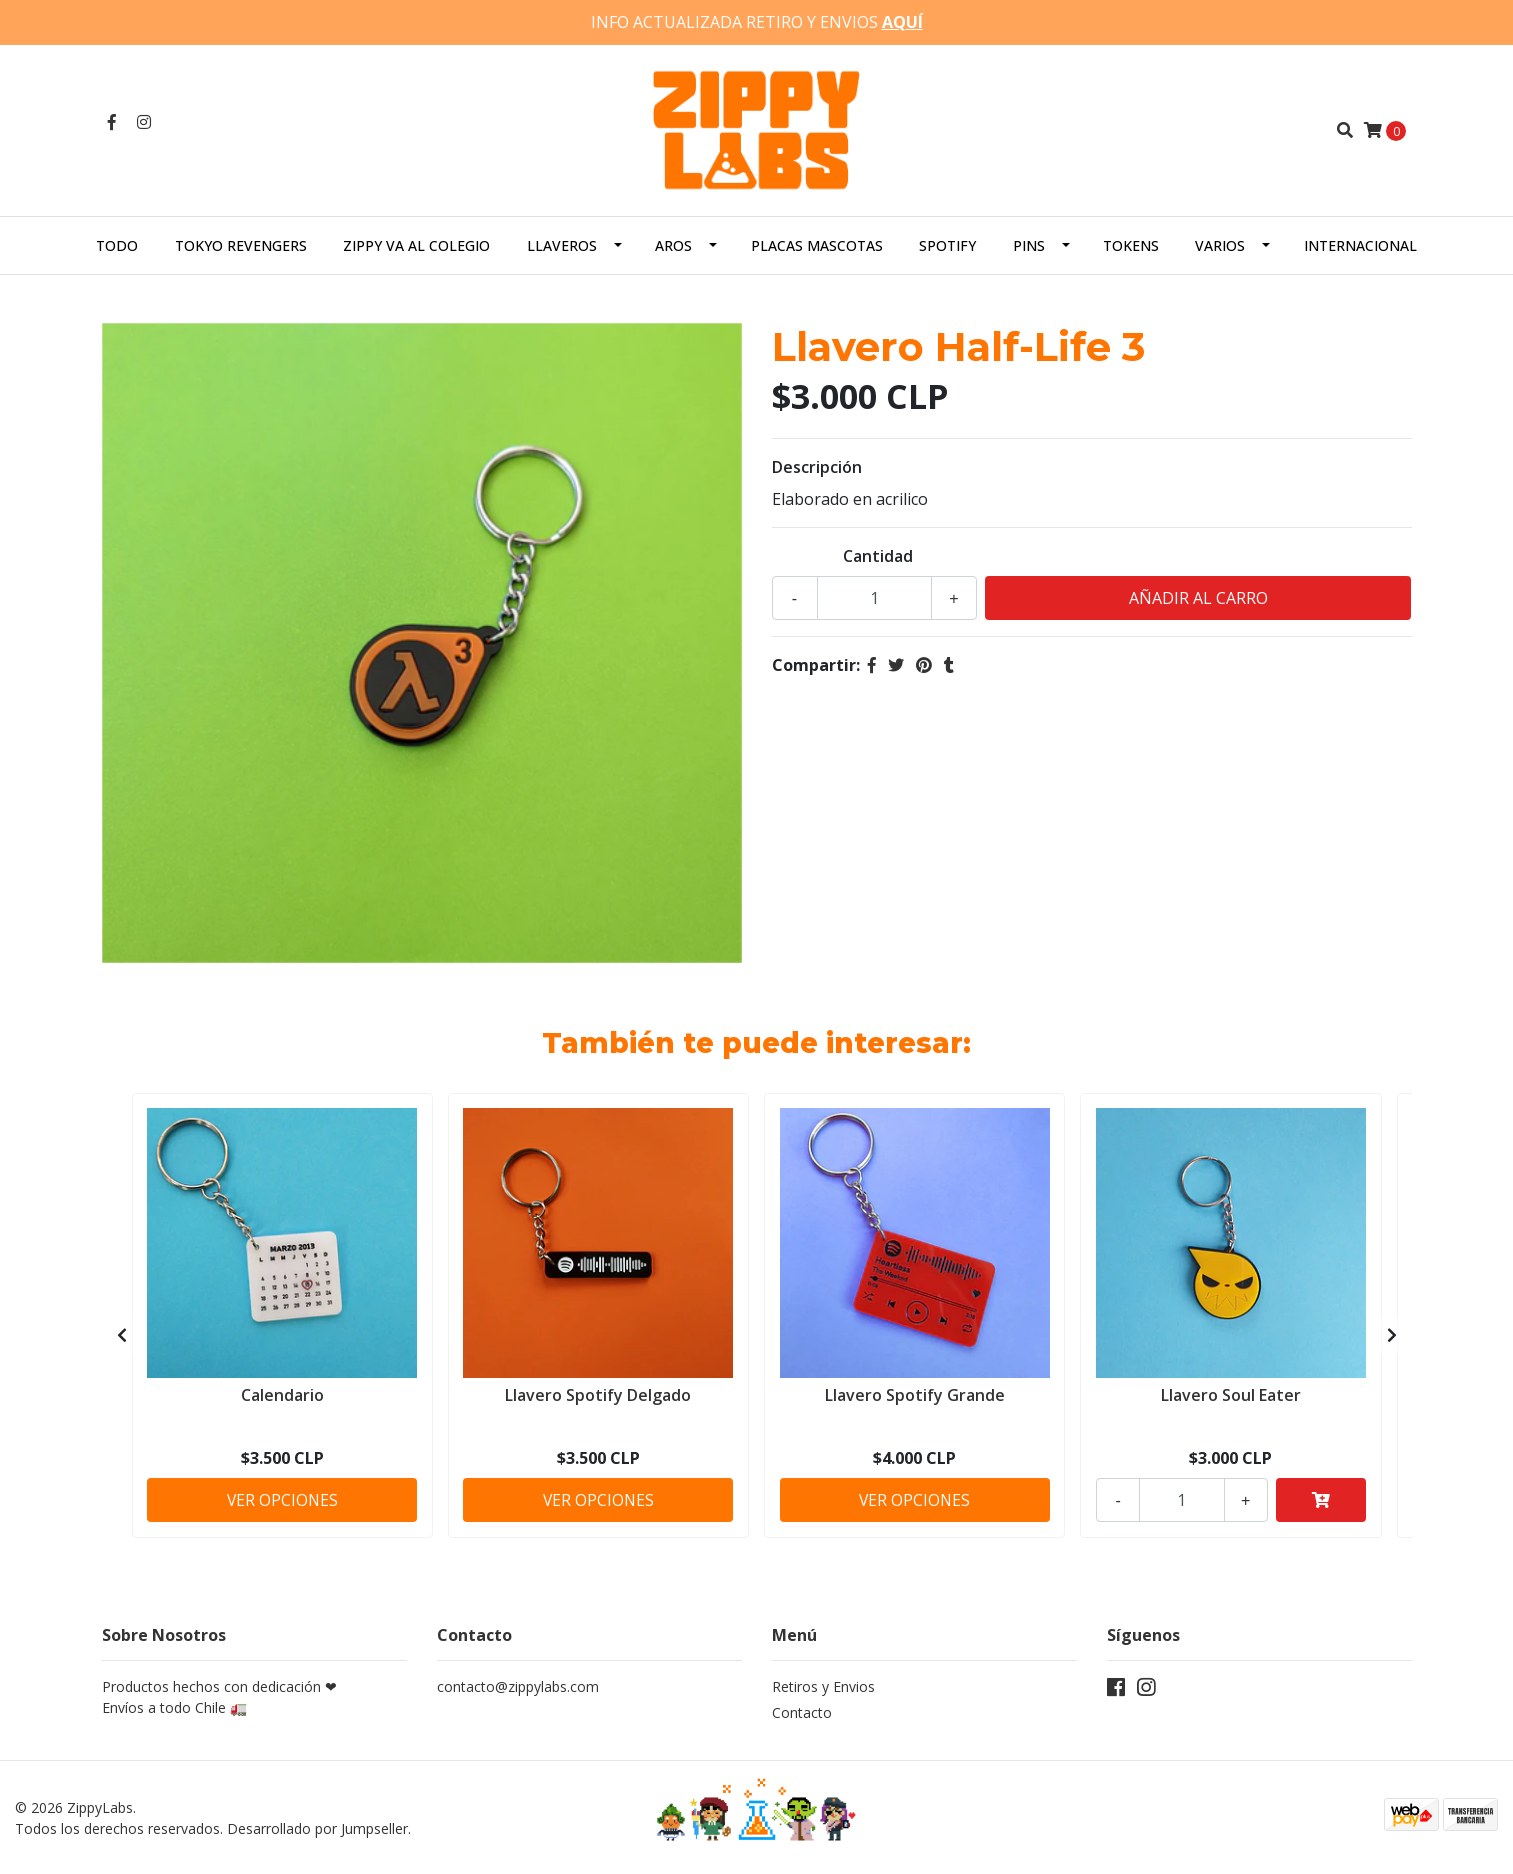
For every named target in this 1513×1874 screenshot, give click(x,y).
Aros (673, 244)
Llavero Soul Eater (1231, 1393)
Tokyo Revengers (241, 244)
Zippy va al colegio (416, 244)
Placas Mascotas (817, 244)
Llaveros (562, 244)
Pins (1029, 244)
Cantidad (878, 555)
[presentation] (122, 1335)
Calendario (282, 1393)
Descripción (817, 466)
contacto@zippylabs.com (518, 1686)
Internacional (1360, 244)
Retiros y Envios (823, 1686)
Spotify (947, 244)
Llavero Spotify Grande (915, 1393)
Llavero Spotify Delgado (598, 1393)
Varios (1220, 244)
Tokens (1131, 244)
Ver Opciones (282, 1498)
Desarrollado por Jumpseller (317, 1827)
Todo (117, 244)
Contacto (802, 1712)
